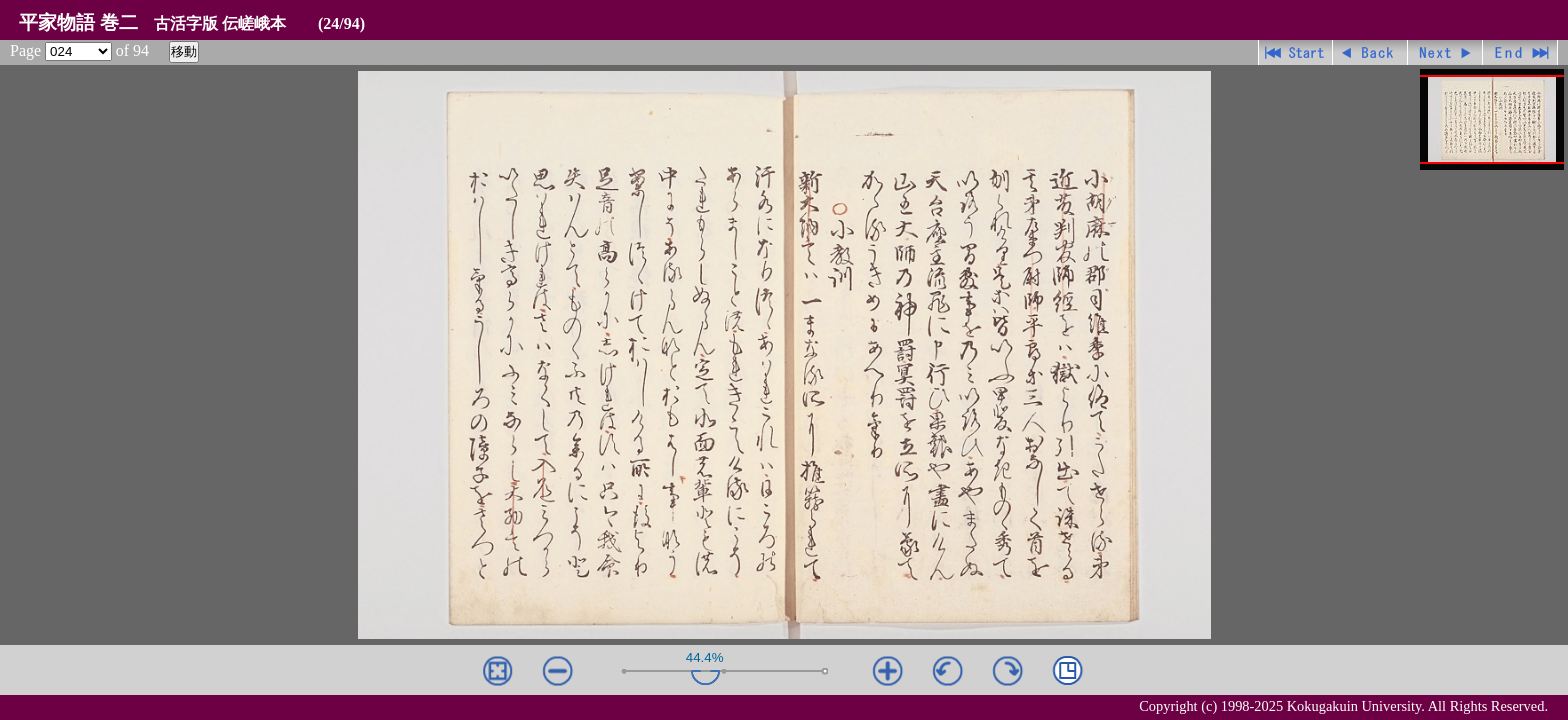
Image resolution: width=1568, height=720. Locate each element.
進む (1445, 52)
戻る (1370, 52)
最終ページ (1520, 52)
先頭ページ (1295, 52)
